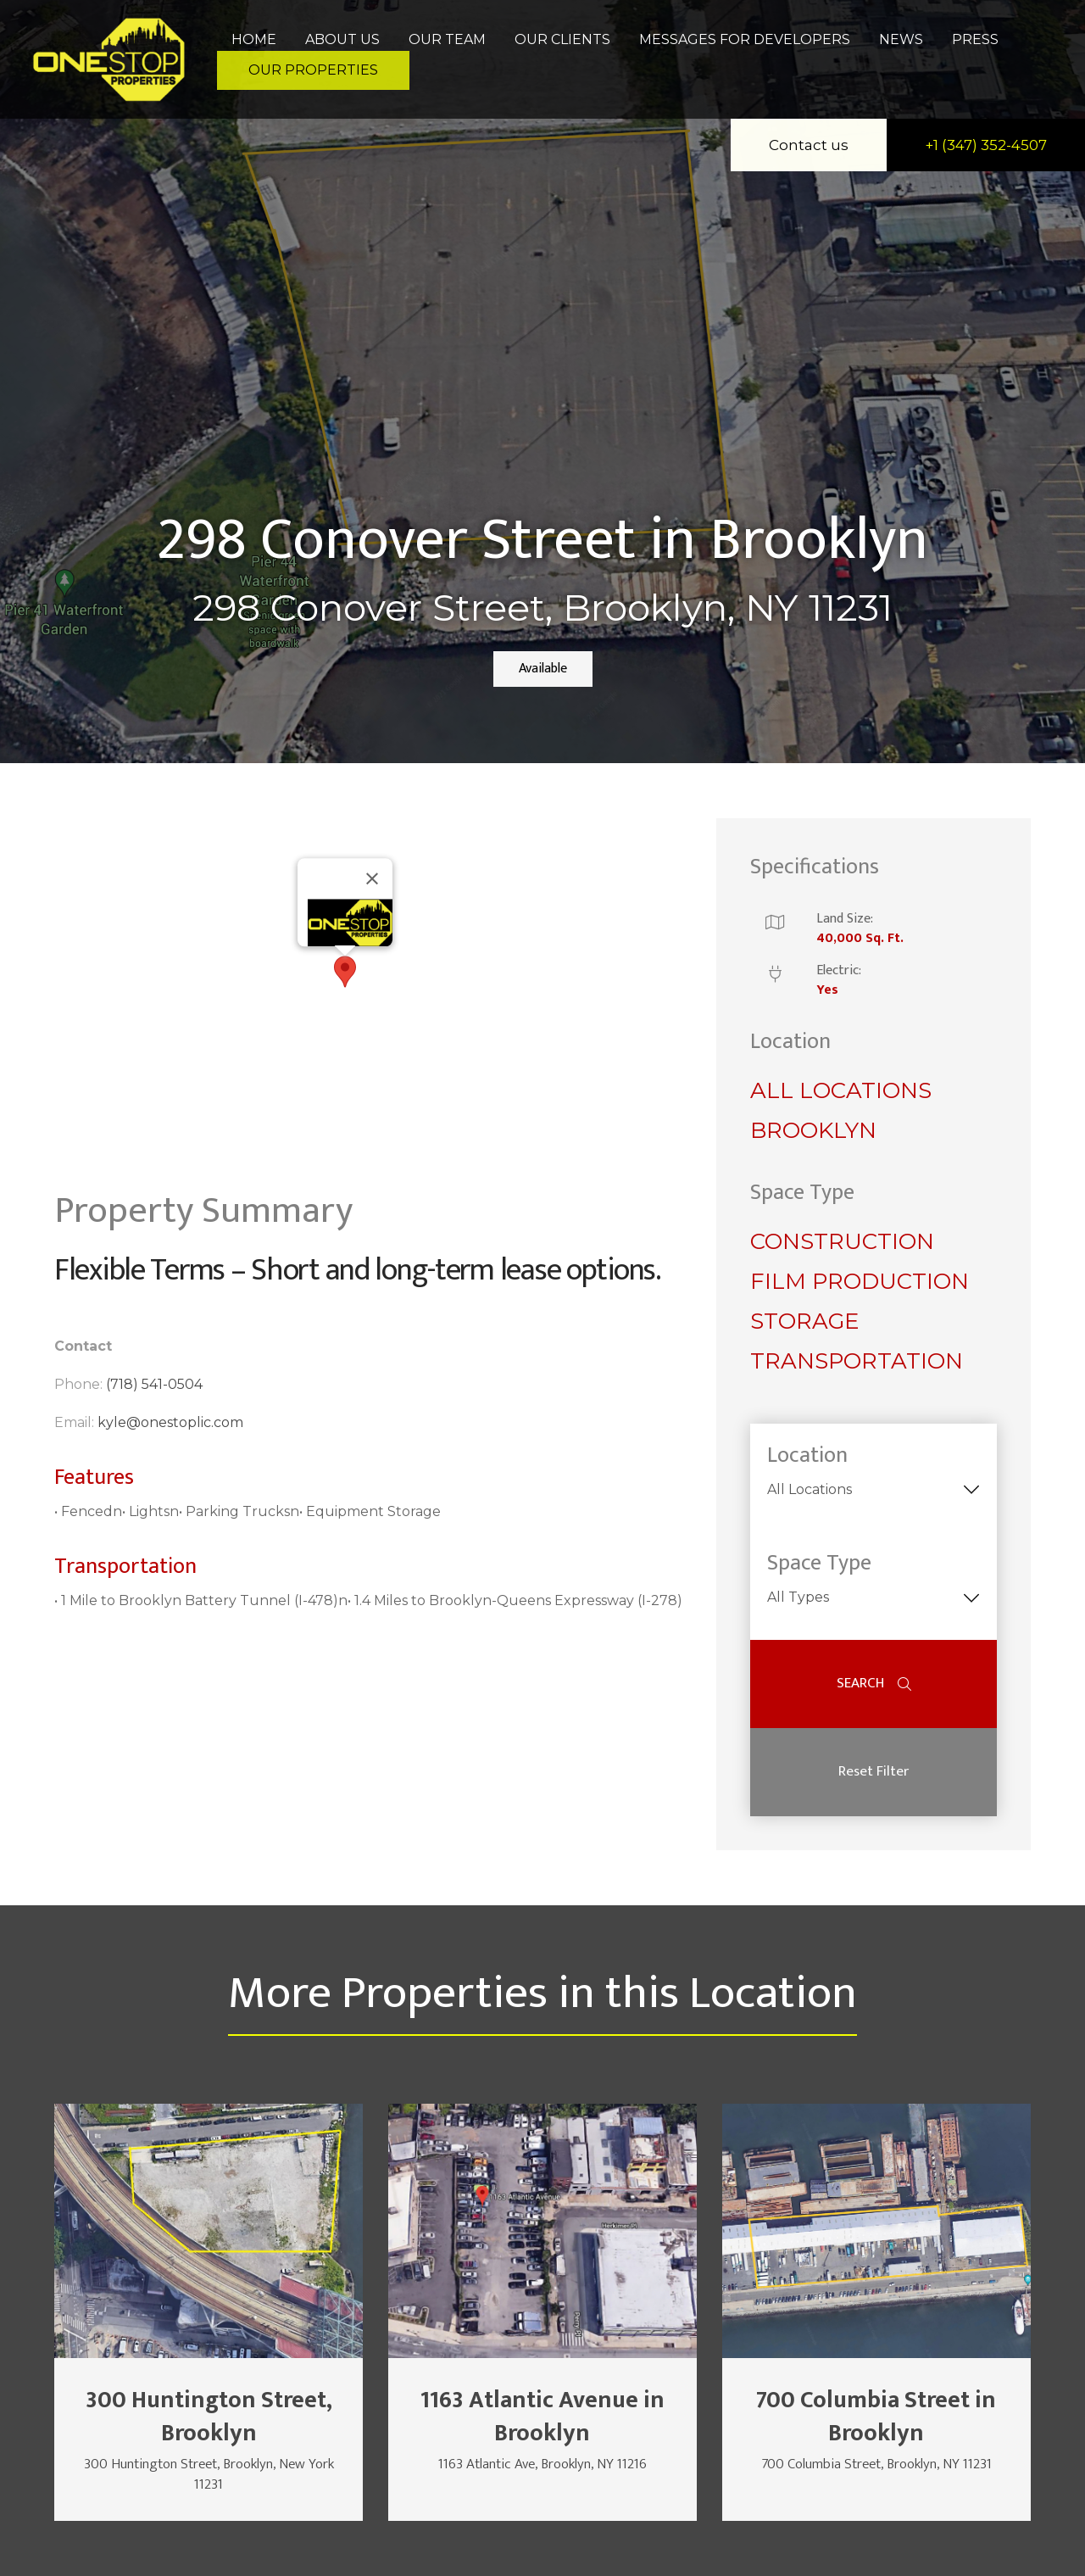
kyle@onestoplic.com (170, 1422)
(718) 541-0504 (154, 1384)
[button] (345, 972)
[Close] (372, 878)
